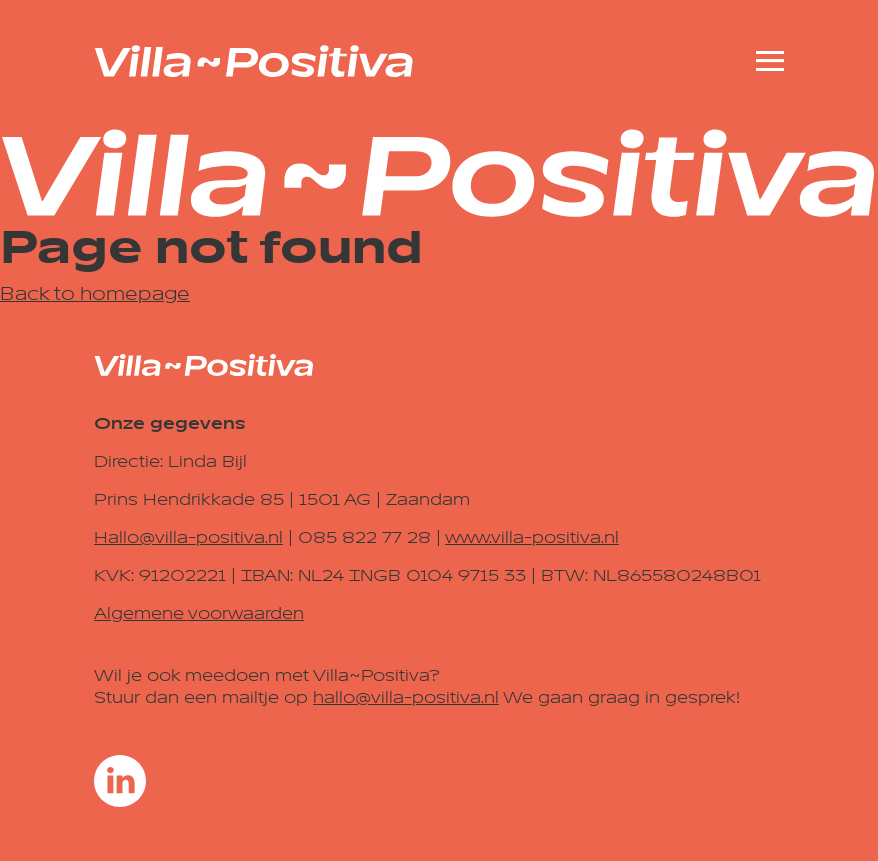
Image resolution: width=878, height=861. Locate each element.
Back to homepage (95, 294)
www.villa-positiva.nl (532, 538)
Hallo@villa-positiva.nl (188, 538)
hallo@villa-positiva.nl (406, 698)
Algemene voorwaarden (199, 614)
